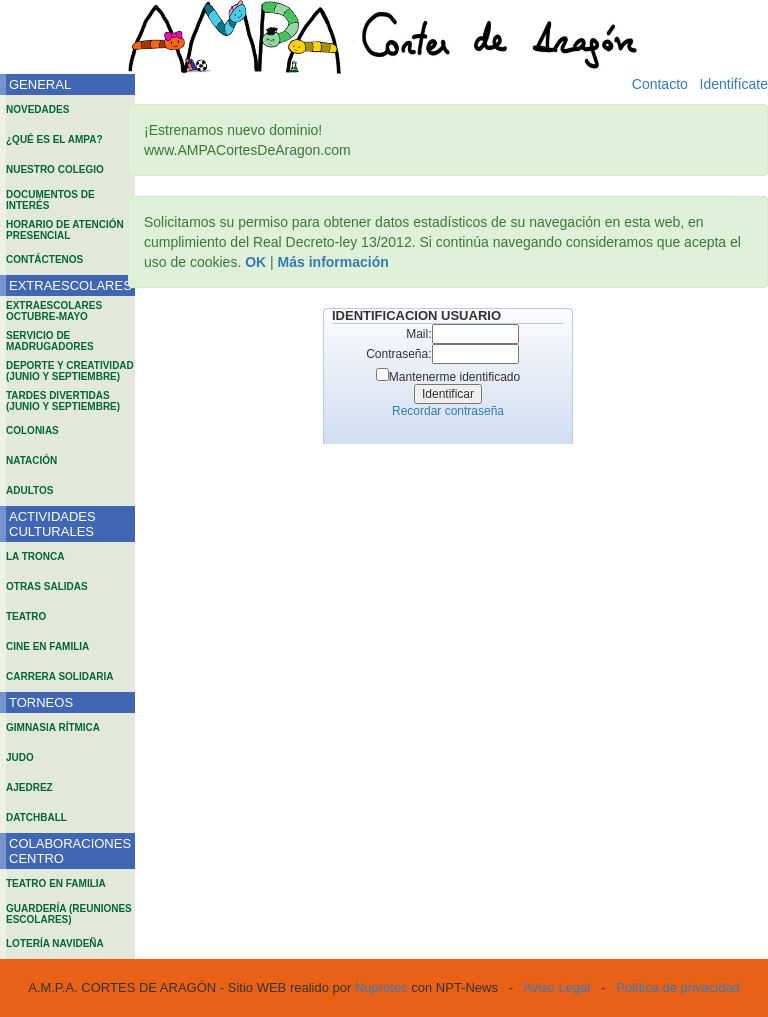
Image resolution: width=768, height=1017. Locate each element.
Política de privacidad (678, 987)
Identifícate (734, 84)
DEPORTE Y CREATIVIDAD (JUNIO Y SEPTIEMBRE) (70, 371)
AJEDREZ (29, 787)
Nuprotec (381, 987)
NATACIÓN (31, 460)
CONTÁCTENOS (44, 259)
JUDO (20, 757)
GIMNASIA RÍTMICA (53, 727)
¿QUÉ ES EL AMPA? (54, 139)
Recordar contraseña (448, 411)
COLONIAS (32, 430)
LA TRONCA (35, 556)
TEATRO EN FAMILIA (56, 883)
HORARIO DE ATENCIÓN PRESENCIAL (65, 230)
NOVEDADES (37, 109)
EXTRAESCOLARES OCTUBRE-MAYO (54, 311)
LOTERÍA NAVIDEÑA (55, 943)
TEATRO (26, 616)
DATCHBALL (36, 817)
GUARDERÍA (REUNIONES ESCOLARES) (69, 914)
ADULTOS (29, 490)
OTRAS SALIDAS (47, 586)
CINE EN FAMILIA (47, 646)
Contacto (660, 84)
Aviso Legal (556, 987)
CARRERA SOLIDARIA (59, 676)
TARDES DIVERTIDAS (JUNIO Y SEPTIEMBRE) (63, 401)
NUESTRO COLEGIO (55, 169)
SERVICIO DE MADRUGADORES (50, 341)
